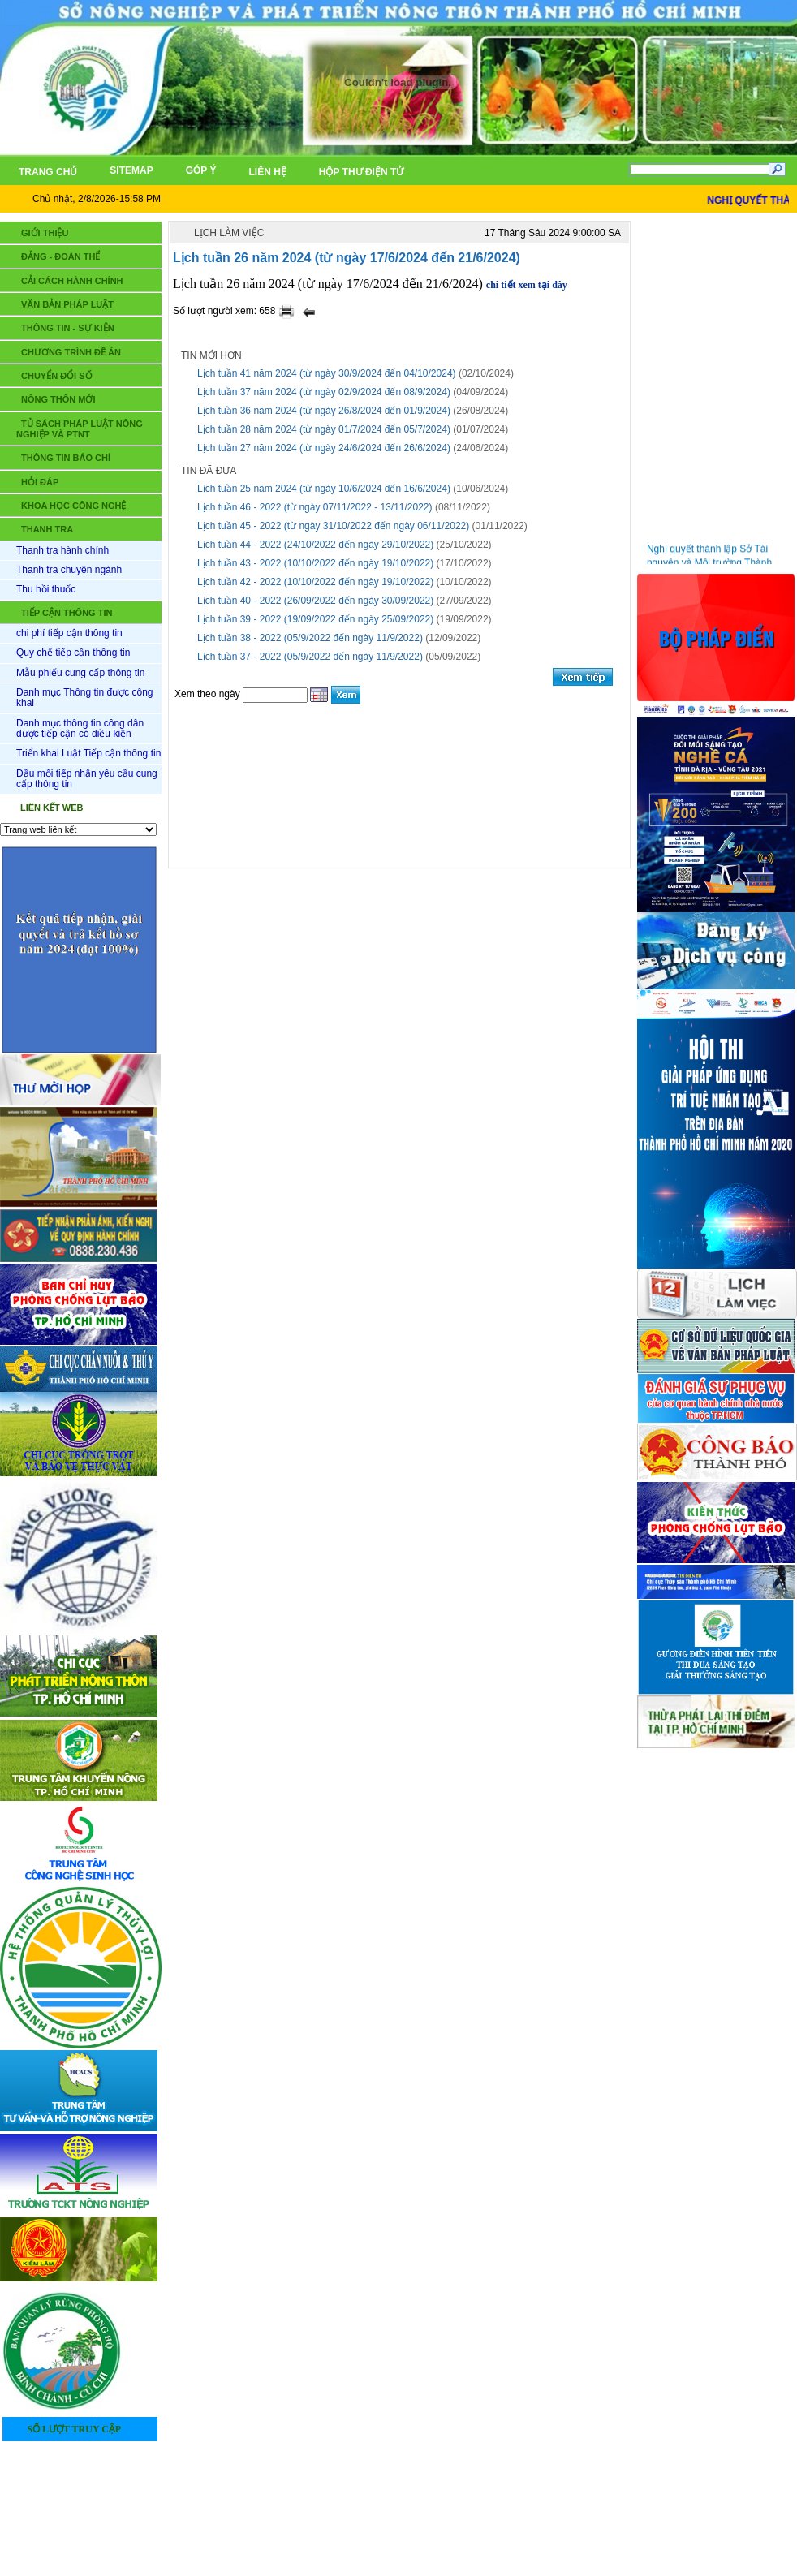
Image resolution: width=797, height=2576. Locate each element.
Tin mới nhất (691, 234)
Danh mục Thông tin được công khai (84, 698)
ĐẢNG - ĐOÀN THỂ (60, 256)
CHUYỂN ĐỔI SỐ (57, 376)
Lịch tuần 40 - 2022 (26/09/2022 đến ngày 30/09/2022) (315, 600)
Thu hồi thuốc (45, 589)
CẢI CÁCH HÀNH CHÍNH (72, 281)
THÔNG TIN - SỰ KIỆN (67, 328)
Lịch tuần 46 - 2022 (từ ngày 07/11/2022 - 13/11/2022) (315, 507)
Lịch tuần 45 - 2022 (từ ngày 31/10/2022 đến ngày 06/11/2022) (333, 526)
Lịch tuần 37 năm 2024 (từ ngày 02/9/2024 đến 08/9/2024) (323, 392)
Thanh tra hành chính (62, 550)
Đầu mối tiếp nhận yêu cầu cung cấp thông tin (86, 779)
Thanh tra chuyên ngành (69, 569)
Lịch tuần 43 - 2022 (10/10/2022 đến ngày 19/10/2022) (315, 563)
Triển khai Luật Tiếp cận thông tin (88, 753)
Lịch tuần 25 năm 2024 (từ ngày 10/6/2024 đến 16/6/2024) (323, 488)
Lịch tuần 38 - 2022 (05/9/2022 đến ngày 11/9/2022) (310, 638)
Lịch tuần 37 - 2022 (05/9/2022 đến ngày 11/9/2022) (310, 656)
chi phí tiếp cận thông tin (69, 633)
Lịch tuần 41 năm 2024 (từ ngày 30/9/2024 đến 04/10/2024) (326, 373)
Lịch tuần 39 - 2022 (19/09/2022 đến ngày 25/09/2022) (315, 619)
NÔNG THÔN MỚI (58, 399)
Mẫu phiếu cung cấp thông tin (80, 672)
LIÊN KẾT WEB (52, 807)
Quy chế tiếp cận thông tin (73, 652)
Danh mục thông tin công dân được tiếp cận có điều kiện (80, 728)
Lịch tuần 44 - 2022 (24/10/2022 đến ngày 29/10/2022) (315, 544)
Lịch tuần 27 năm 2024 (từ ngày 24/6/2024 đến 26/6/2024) (323, 448)
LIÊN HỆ (451, 2495)
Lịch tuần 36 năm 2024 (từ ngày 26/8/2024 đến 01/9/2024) (323, 410)
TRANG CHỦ (371, 2495)
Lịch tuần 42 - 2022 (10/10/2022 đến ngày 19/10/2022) (315, 582)
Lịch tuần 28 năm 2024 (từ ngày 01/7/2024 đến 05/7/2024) (323, 429)
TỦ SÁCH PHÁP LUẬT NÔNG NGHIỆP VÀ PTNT (79, 429)
